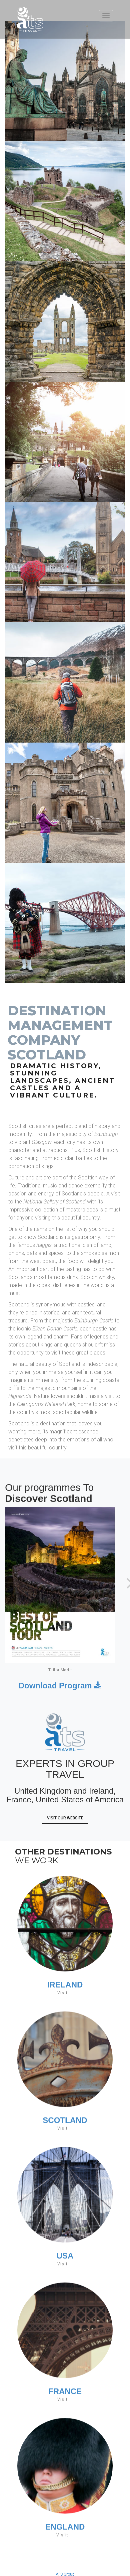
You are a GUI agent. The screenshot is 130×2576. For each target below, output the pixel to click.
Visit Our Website (65, 1818)
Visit (62, 1992)
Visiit (62, 2540)
